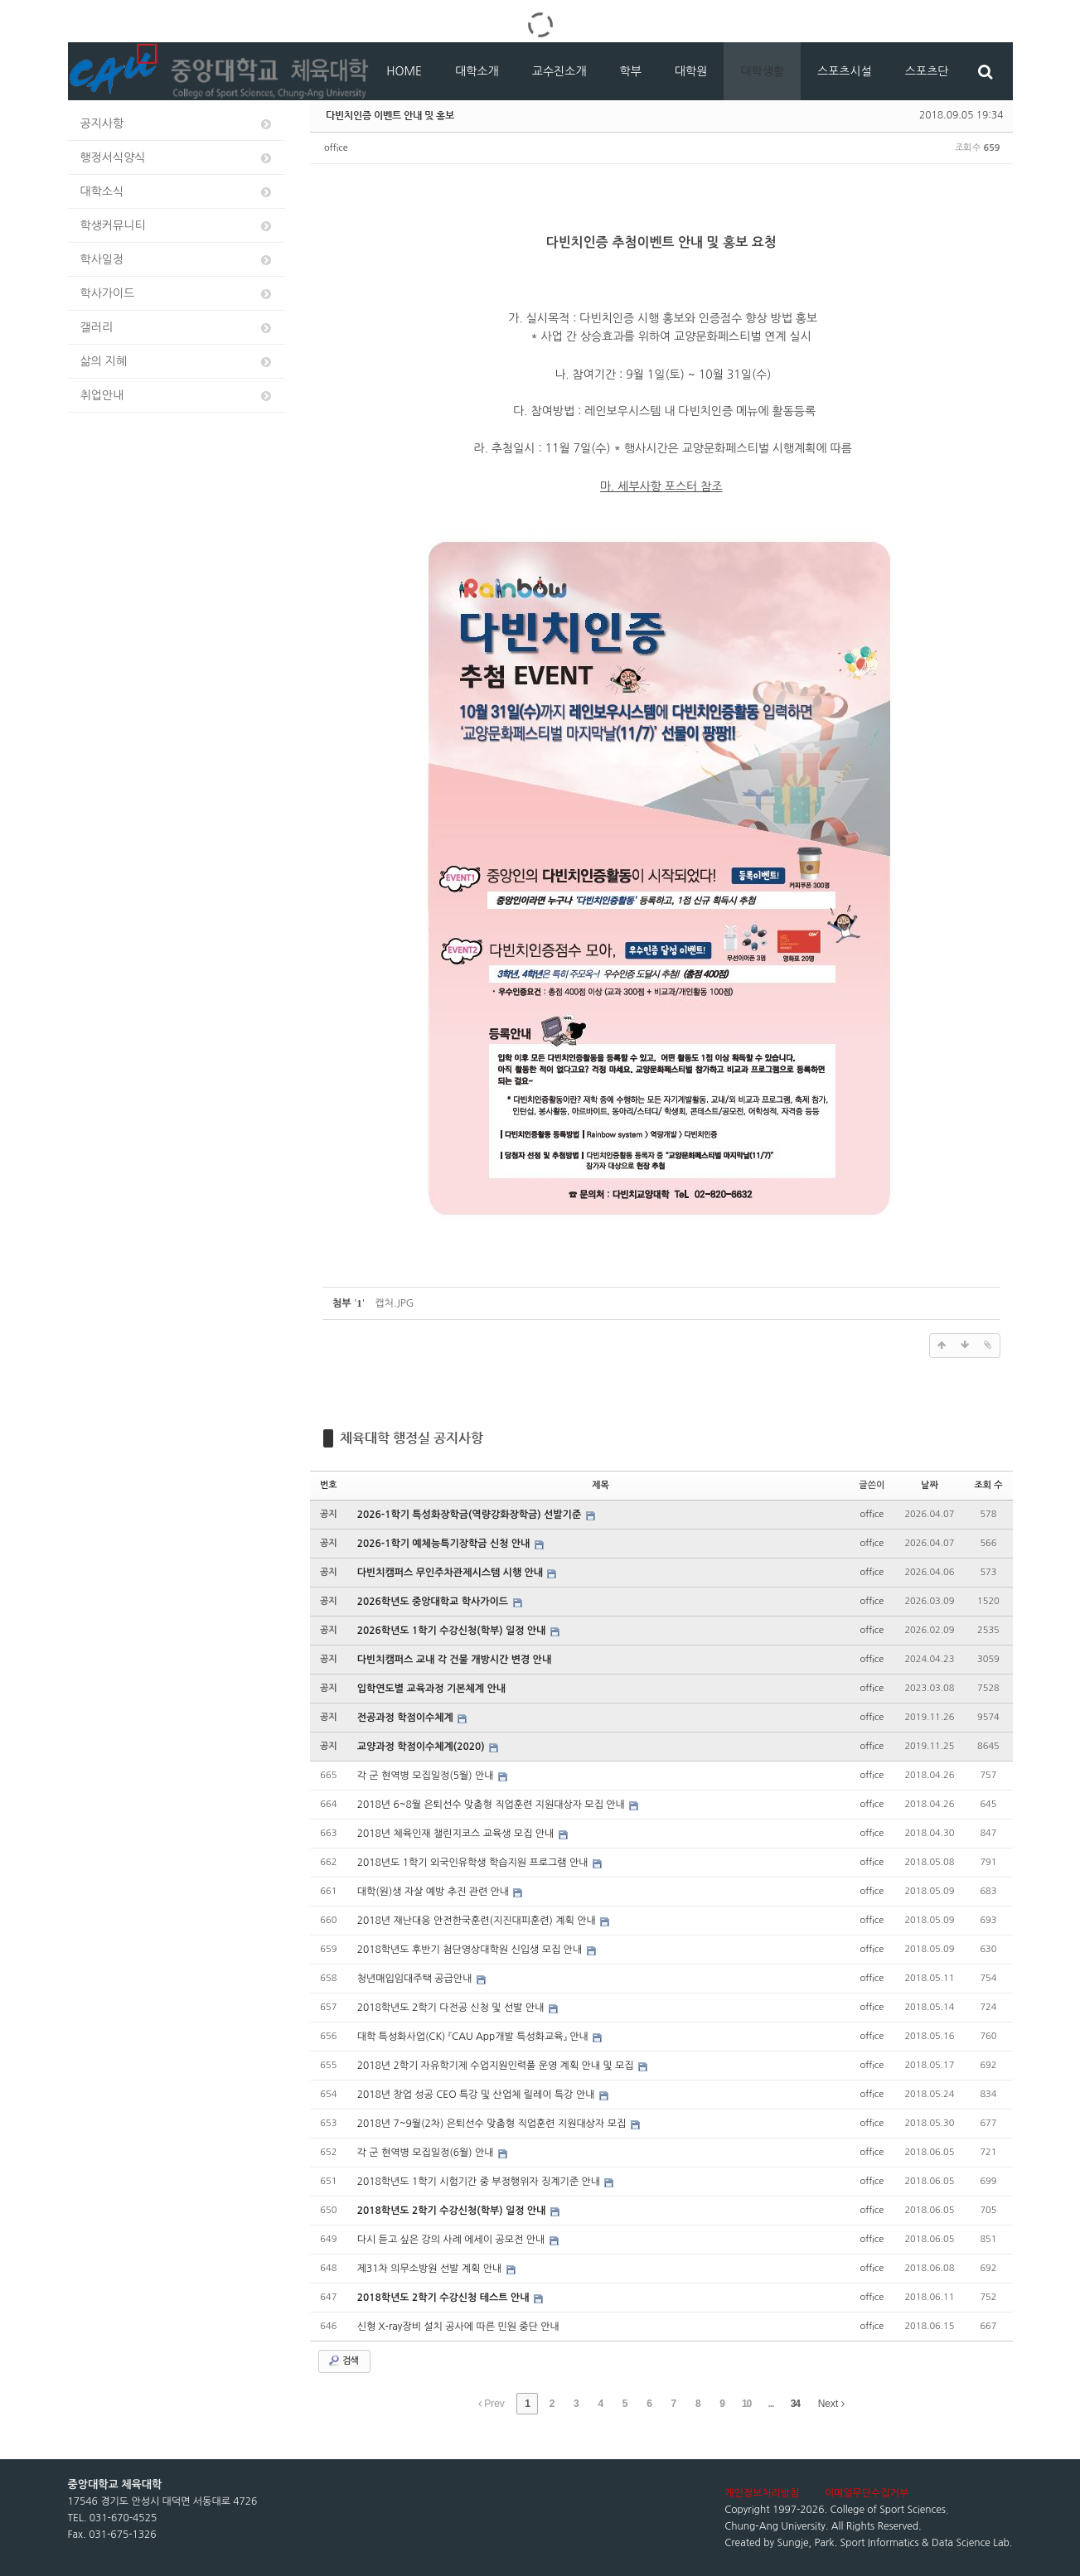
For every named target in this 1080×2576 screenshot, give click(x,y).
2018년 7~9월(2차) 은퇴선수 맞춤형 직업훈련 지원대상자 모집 (493, 2124)
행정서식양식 (177, 158)
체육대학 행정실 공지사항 (411, 1438)
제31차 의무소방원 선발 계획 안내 (431, 2269)
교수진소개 (559, 71)
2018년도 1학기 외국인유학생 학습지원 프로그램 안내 (474, 1863)
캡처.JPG (394, 1303)
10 (746, 2403)
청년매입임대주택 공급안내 (416, 1979)
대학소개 (477, 71)
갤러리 (177, 327)
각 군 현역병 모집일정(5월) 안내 (426, 1776)
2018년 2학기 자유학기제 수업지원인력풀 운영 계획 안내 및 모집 (497, 2066)
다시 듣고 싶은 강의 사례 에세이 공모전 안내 (452, 2240)
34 (795, 2403)
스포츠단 (927, 71)
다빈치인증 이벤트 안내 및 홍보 (390, 115)
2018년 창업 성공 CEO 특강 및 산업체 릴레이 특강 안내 (477, 2095)
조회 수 (988, 1485)
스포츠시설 (844, 71)
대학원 (691, 71)
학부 (631, 71)
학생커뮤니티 (177, 226)
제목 (600, 1485)
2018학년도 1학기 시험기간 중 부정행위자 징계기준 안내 (480, 2182)
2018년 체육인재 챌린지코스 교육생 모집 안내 (457, 1834)
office (336, 147)
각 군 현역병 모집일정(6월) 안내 (426, 2153)
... (770, 2403)
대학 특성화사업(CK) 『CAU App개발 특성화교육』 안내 (474, 2037)
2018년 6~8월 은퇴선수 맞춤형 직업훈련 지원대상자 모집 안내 (492, 1805)
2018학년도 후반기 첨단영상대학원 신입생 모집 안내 (471, 1950)
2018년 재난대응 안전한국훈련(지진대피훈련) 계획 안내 (477, 1921)
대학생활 (762, 71)
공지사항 (177, 124)
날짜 (929, 1485)
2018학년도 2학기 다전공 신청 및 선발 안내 (452, 2008)
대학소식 (177, 192)
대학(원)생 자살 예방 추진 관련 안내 (434, 1892)
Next (831, 2403)
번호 (328, 1485)
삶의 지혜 (177, 361)
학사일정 (177, 260)
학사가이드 (177, 294)
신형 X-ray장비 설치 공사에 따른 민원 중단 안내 (458, 2327)
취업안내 (177, 395)
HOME (404, 71)
